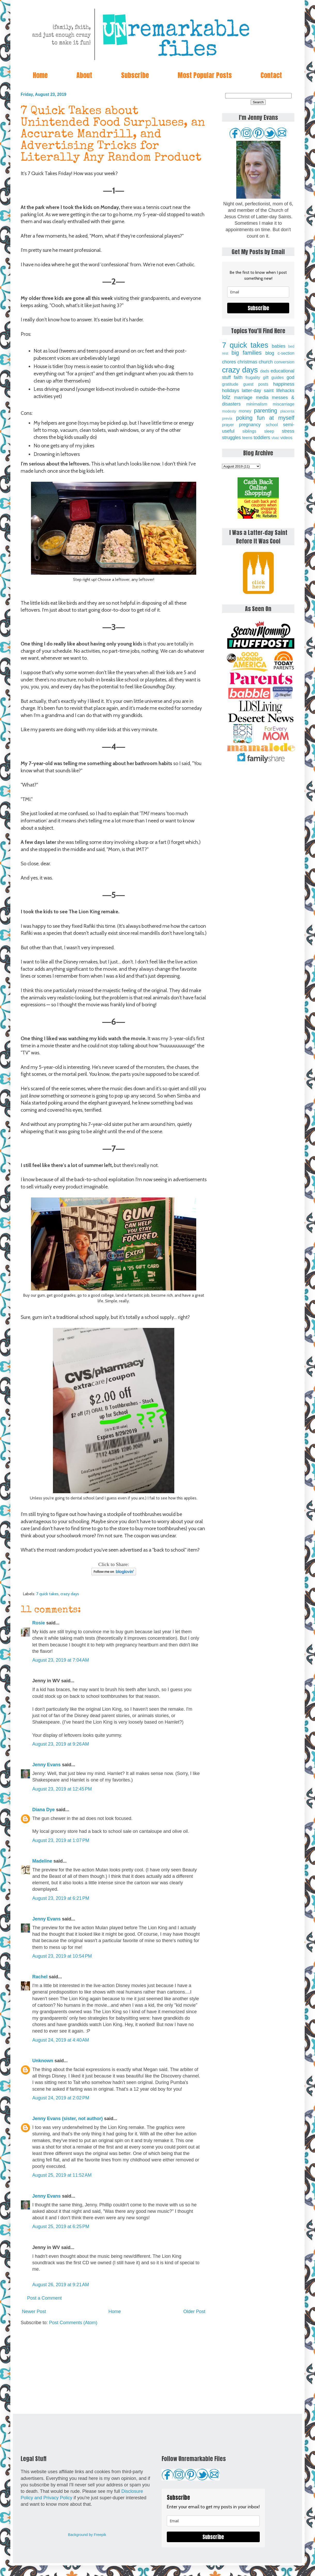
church (266, 361)
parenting (265, 410)
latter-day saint (257, 390)
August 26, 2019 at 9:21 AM (60, 2284)
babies (278, 346)
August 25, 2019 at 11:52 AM (62, 2175)
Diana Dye (43, 1809)
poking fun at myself (265, 418)
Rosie (38, 1622)
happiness (283, 384)
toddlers (262, 437)
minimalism (256, 404)
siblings (249, 431)
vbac (275, 438)
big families (247, 352)
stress (288, 431)
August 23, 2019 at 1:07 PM (60, 1840)
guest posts (255, 384)
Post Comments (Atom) (73, 2322)
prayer (228, 424)
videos (286, 437)
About (84, 75)
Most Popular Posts (205, 75)
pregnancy (250, 424)
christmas (247, 361)
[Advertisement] (114, 2370)
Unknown (42, 2060)
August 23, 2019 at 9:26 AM (60, 1744)
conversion (284, 362)
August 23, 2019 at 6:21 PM (60, 1898)
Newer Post (34, 2311)
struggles (231, 437)
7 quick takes (47, 1593)
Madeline (42, 1861)
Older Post (194, 2311)
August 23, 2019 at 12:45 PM (62, 1789)
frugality (253, 377)
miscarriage (283, 404)
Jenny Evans (46, 1764)
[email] (258, 292)
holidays (230, 390)
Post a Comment (44, 2298)
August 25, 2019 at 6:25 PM (60, 2226)
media (262, 397)
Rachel (40, 1976)
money (245, 411)
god (290, 377)
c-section (286, 353)
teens (247, 437)
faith (238, 377)
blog (269, 353)
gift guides (273, 377)
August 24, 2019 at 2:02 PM (60, 2097)
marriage (243, 397)
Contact (271, 75)
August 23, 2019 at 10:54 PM (62, 1956)
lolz (226, 397)
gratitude (230, 384)
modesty (229, 411)
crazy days (69, 1593)
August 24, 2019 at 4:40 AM (60, 2040)
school (272, 424)
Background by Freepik (87, 2535)
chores (229, 361)
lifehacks (285, 390)
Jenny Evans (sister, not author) (67, 2118)
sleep (269, 431)
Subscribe (135, 75)
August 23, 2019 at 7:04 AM (60, 1660)
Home (40, 75)
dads (264, 371)
